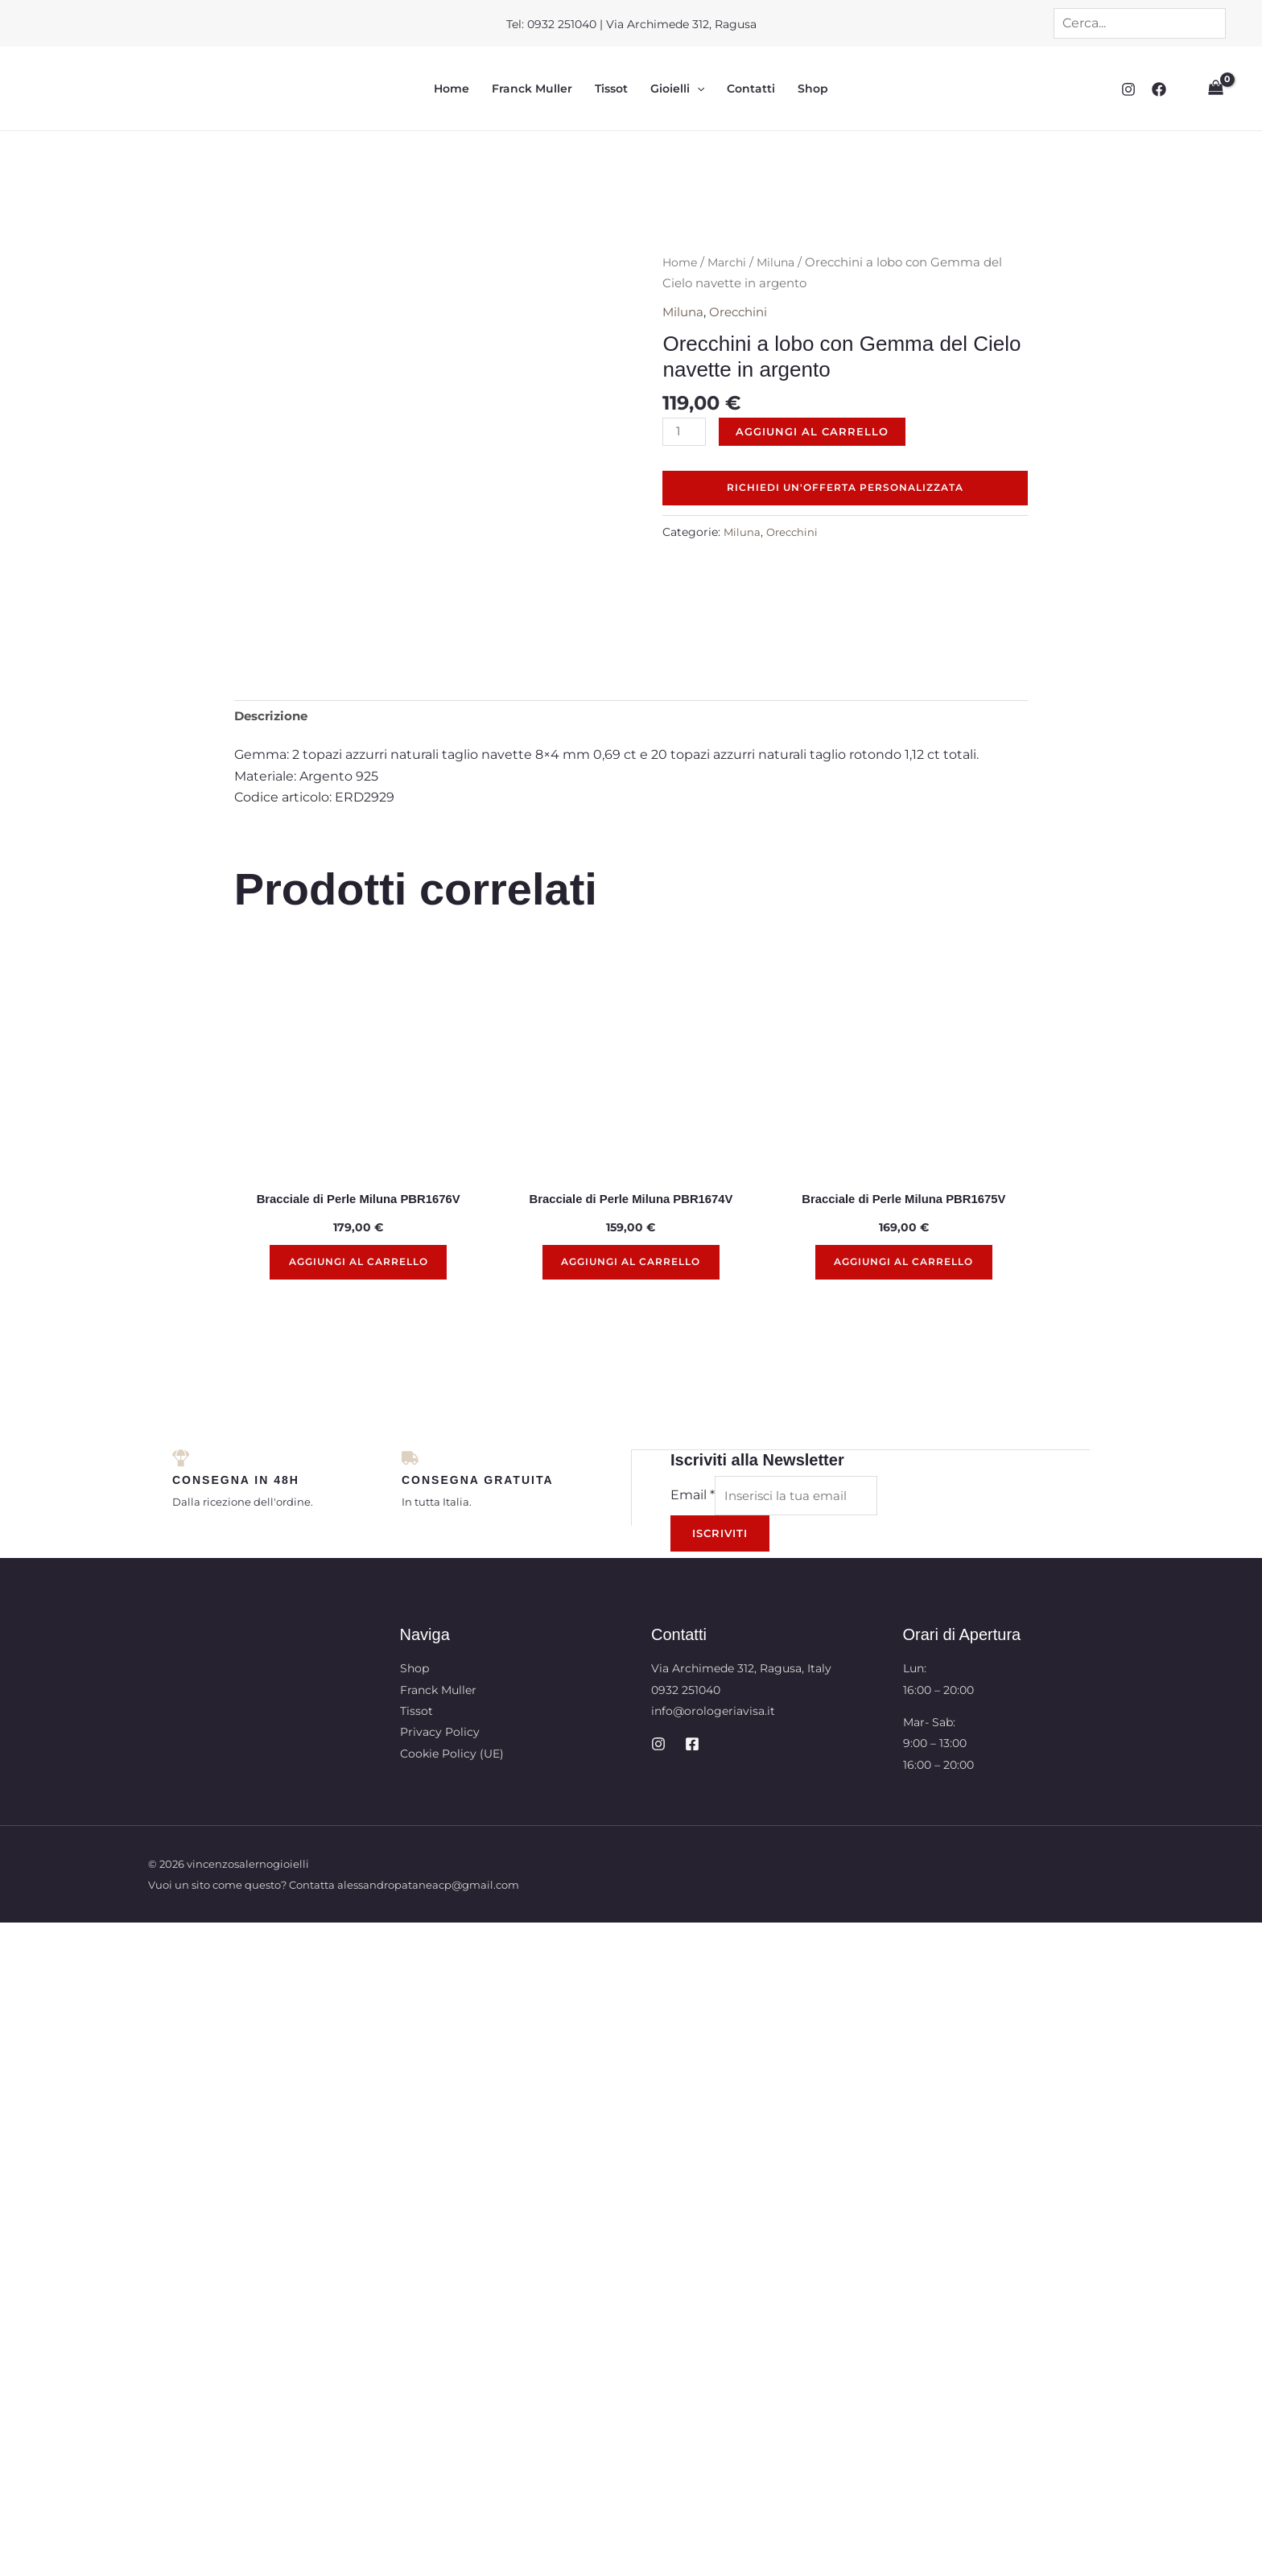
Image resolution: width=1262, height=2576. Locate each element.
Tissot (611, 89)
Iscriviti (720, 1451)
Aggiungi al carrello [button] (358, 1176)
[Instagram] (1126, 89)
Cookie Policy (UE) (452, 1671)
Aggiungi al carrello (816, 432)
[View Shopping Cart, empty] (1214, 89)
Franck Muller (532, 89)
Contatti (751, 89)
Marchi (730, 263)
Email (692, 1412)
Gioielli (677, 89)
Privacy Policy (440, 1650)
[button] (697, 89)
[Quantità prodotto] (685, 433)
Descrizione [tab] (273, 625)
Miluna (781, 263)
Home (451, 89)
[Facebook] (1156, 89)
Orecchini (742, 312)
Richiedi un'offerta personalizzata (845, 491)
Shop (813, 89)
